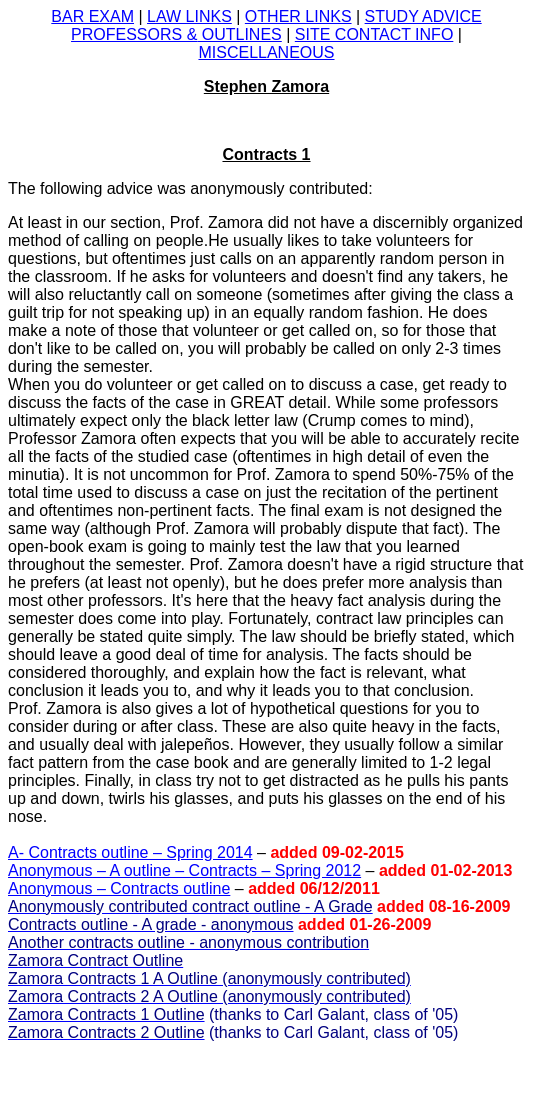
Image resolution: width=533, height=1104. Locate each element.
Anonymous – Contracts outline (119, 888)
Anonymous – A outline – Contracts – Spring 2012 (184, 870)
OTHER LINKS (298, 16)
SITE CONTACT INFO (374, 34)
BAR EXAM (92, 16)
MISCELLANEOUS (266, 52)
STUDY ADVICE (423, 16)
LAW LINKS (189, 16)
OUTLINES (176, 34)
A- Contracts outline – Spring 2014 (130, 852)
